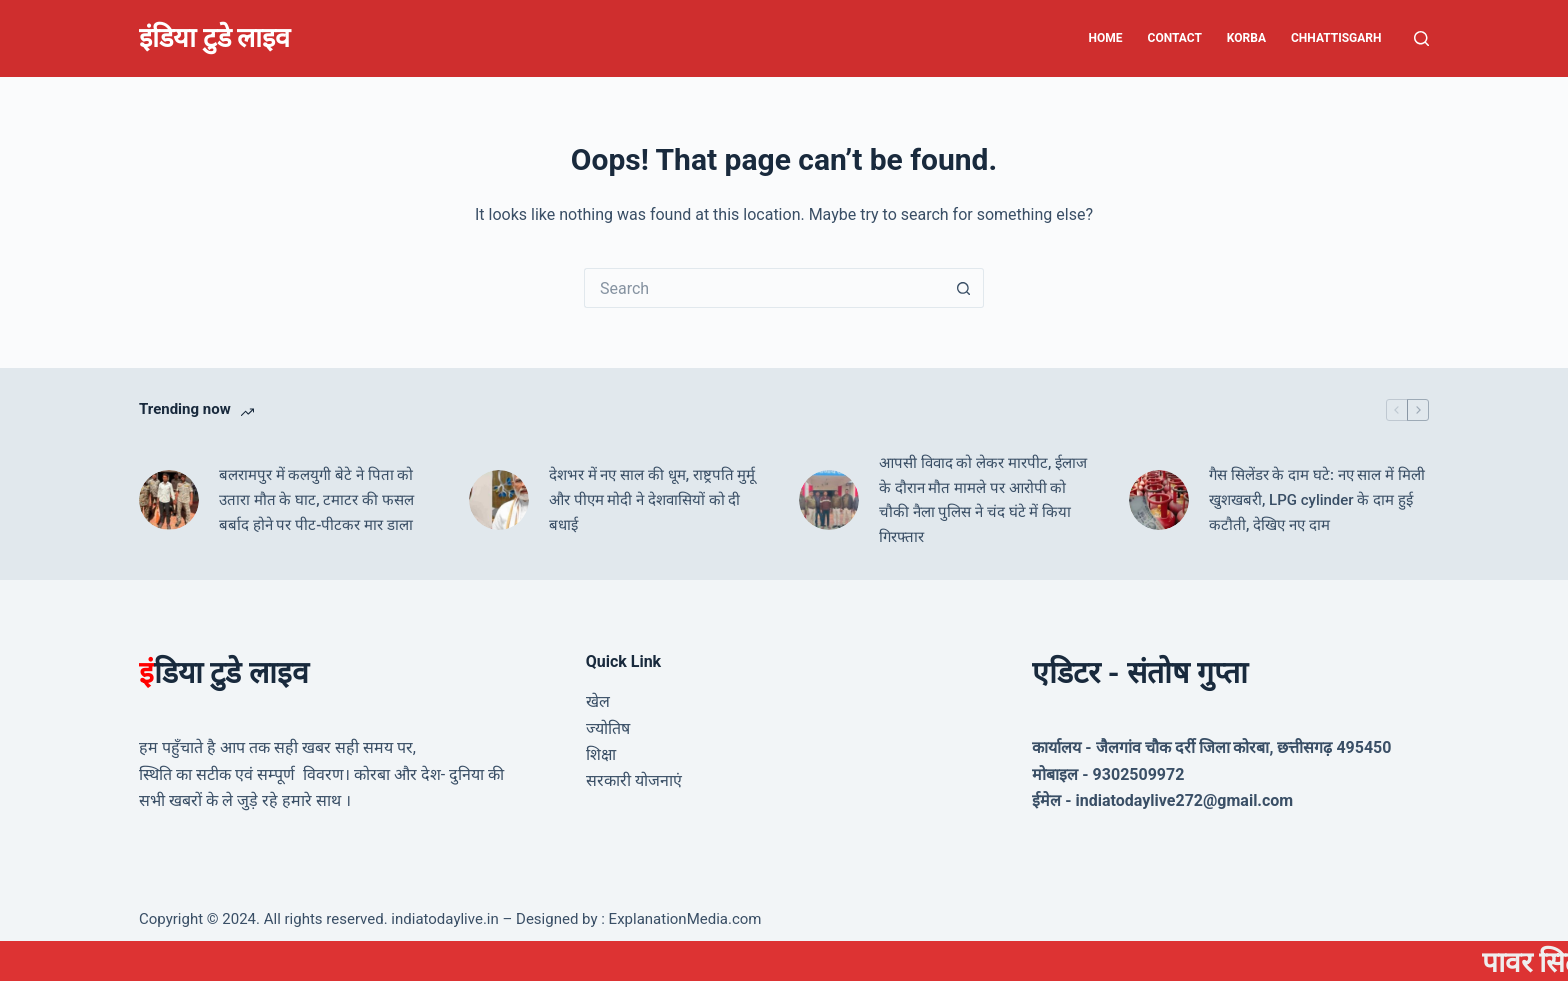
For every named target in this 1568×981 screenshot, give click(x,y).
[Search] (1421, 38)
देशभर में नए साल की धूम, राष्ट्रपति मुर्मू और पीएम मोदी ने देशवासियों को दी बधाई (652, 500)
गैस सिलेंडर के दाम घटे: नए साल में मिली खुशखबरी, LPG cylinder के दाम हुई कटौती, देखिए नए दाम (1317, 500)
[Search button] (964, 288)
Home (1106, 38)
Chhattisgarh (1336, 38)
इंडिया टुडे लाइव (214, 38)
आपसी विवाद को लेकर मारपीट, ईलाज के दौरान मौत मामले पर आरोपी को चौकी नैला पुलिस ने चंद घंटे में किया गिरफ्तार (983, 500)
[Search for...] (764, 288)
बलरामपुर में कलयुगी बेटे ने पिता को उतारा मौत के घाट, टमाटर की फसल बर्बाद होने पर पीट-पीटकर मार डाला (316, 500)
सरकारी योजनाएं (634, 780)
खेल (598, 701)
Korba (1246, 38)
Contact (1175, 38)
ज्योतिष (608, 728)
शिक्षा (601, 754)
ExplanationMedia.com (683, 919)
